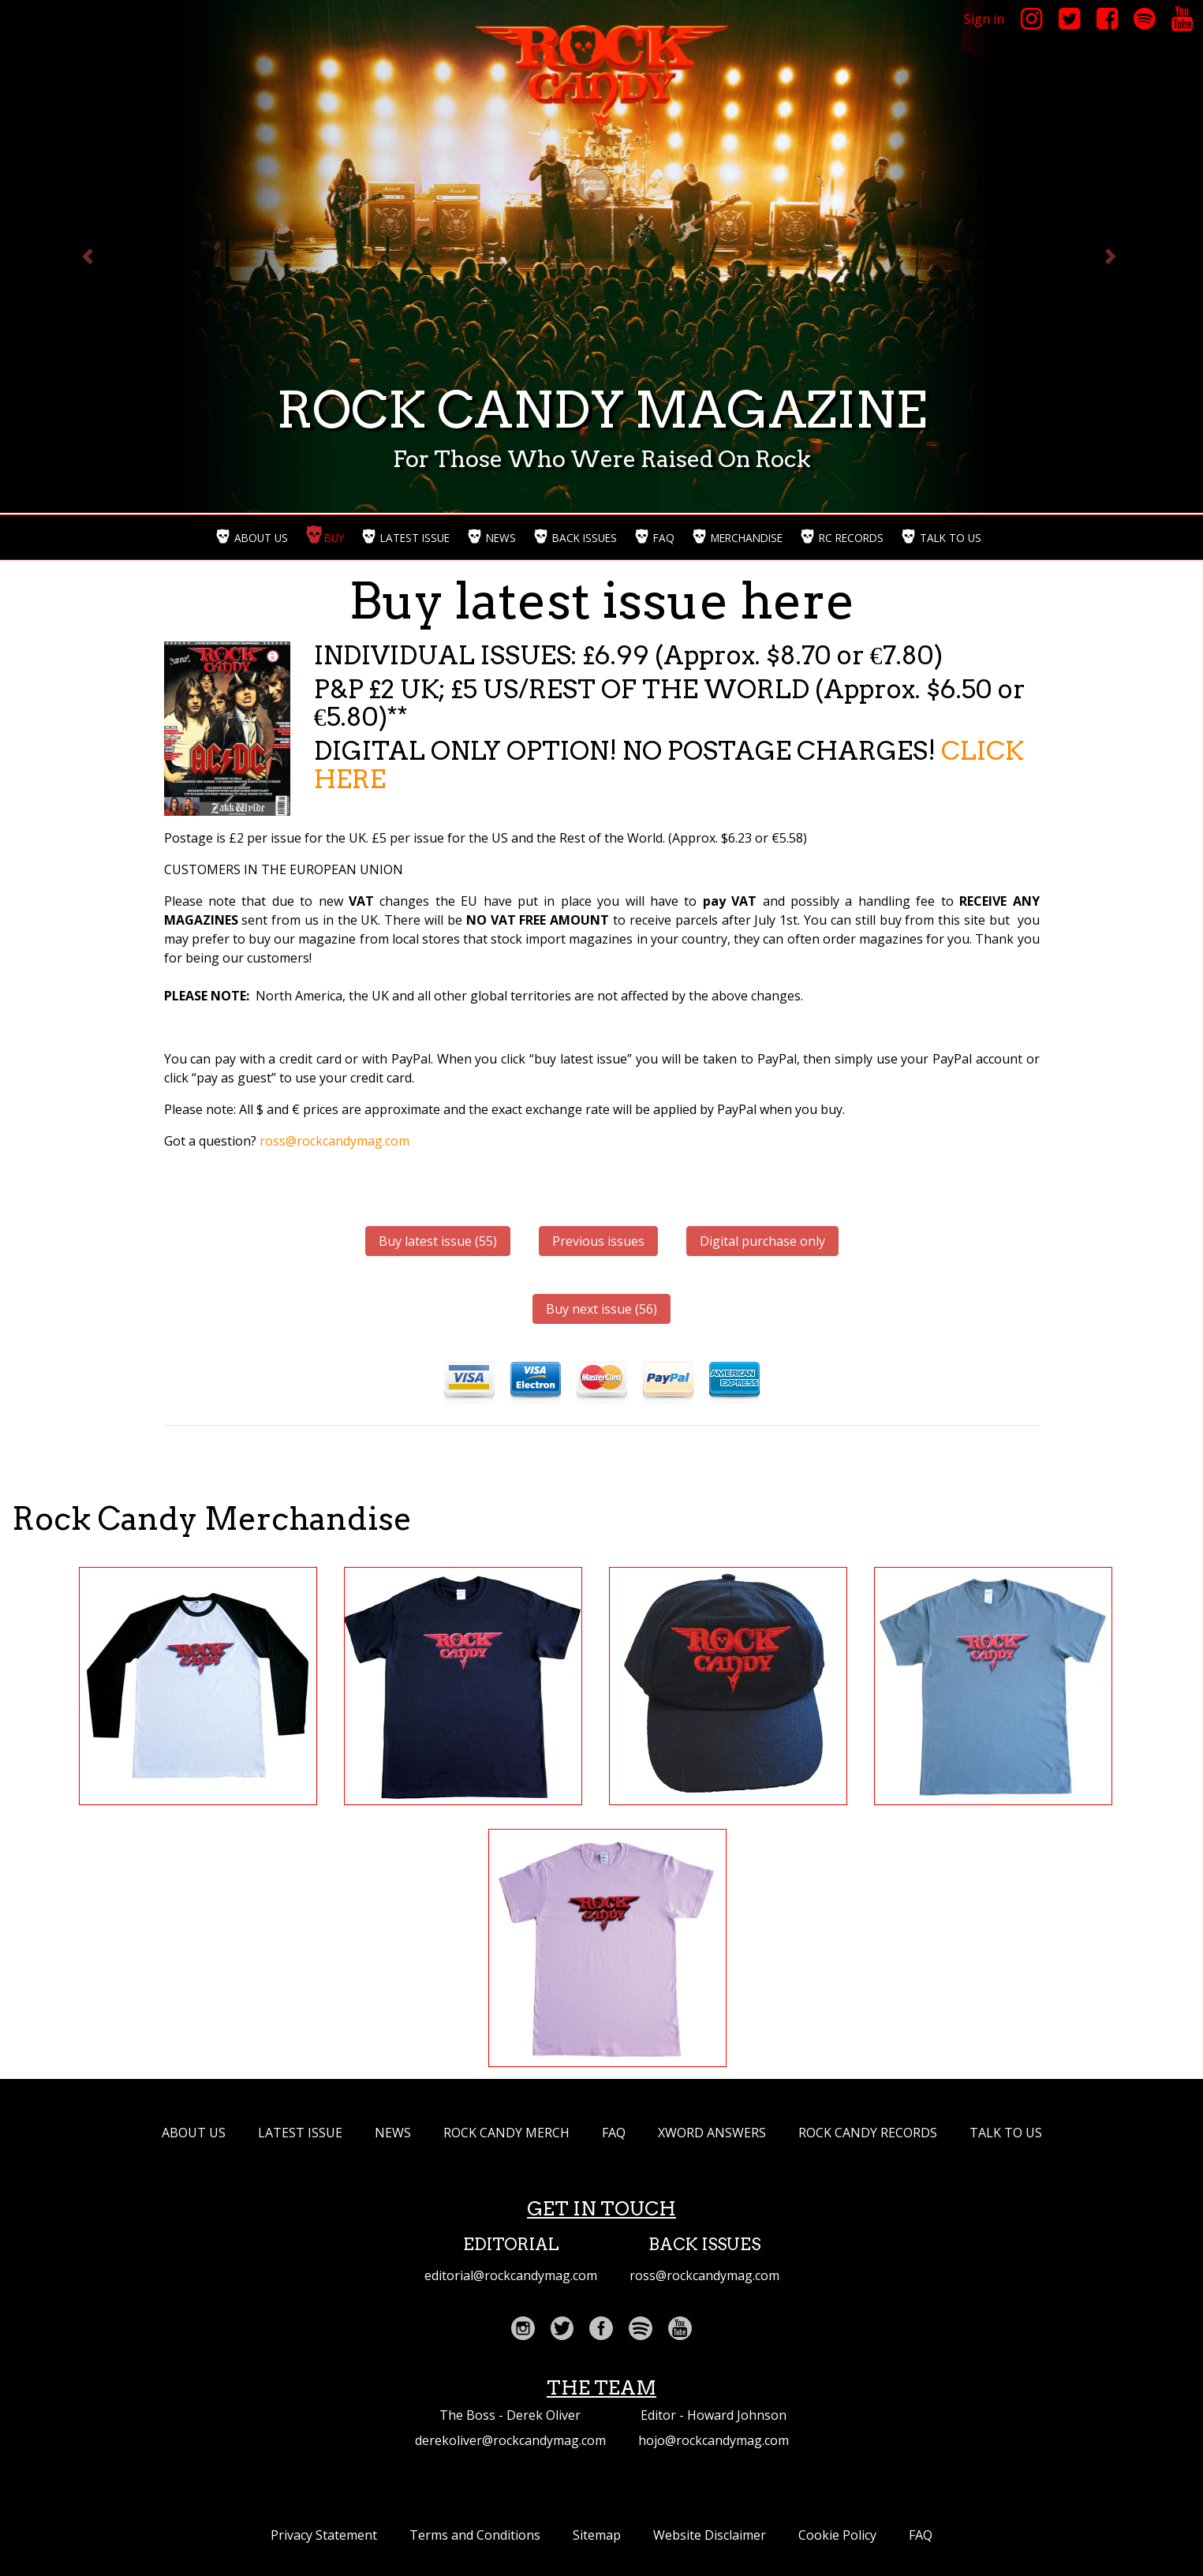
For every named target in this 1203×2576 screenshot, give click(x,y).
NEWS (393, 2132)
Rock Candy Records (867, 2132)
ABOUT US (194, 2132)
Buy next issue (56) (601, 1309)
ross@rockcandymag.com (334, 1141)
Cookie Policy (837, 2535)
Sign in (984, 19)
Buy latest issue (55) (438, 1241)
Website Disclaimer (709, 2535)
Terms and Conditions (474, 2535)
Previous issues (598, 1241)
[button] (90, 256)
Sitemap (597, 2535)
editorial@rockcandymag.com (510, 2275)
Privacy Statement (324, 2535)
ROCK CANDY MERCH (506, 2132)
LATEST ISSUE (300, 2132)
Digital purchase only (762, 1241)
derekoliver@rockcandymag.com (510, 2440)
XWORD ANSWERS (712, 2132)
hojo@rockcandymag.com (713, 2440)
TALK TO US (1005, 2132)
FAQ (614, 2132)
